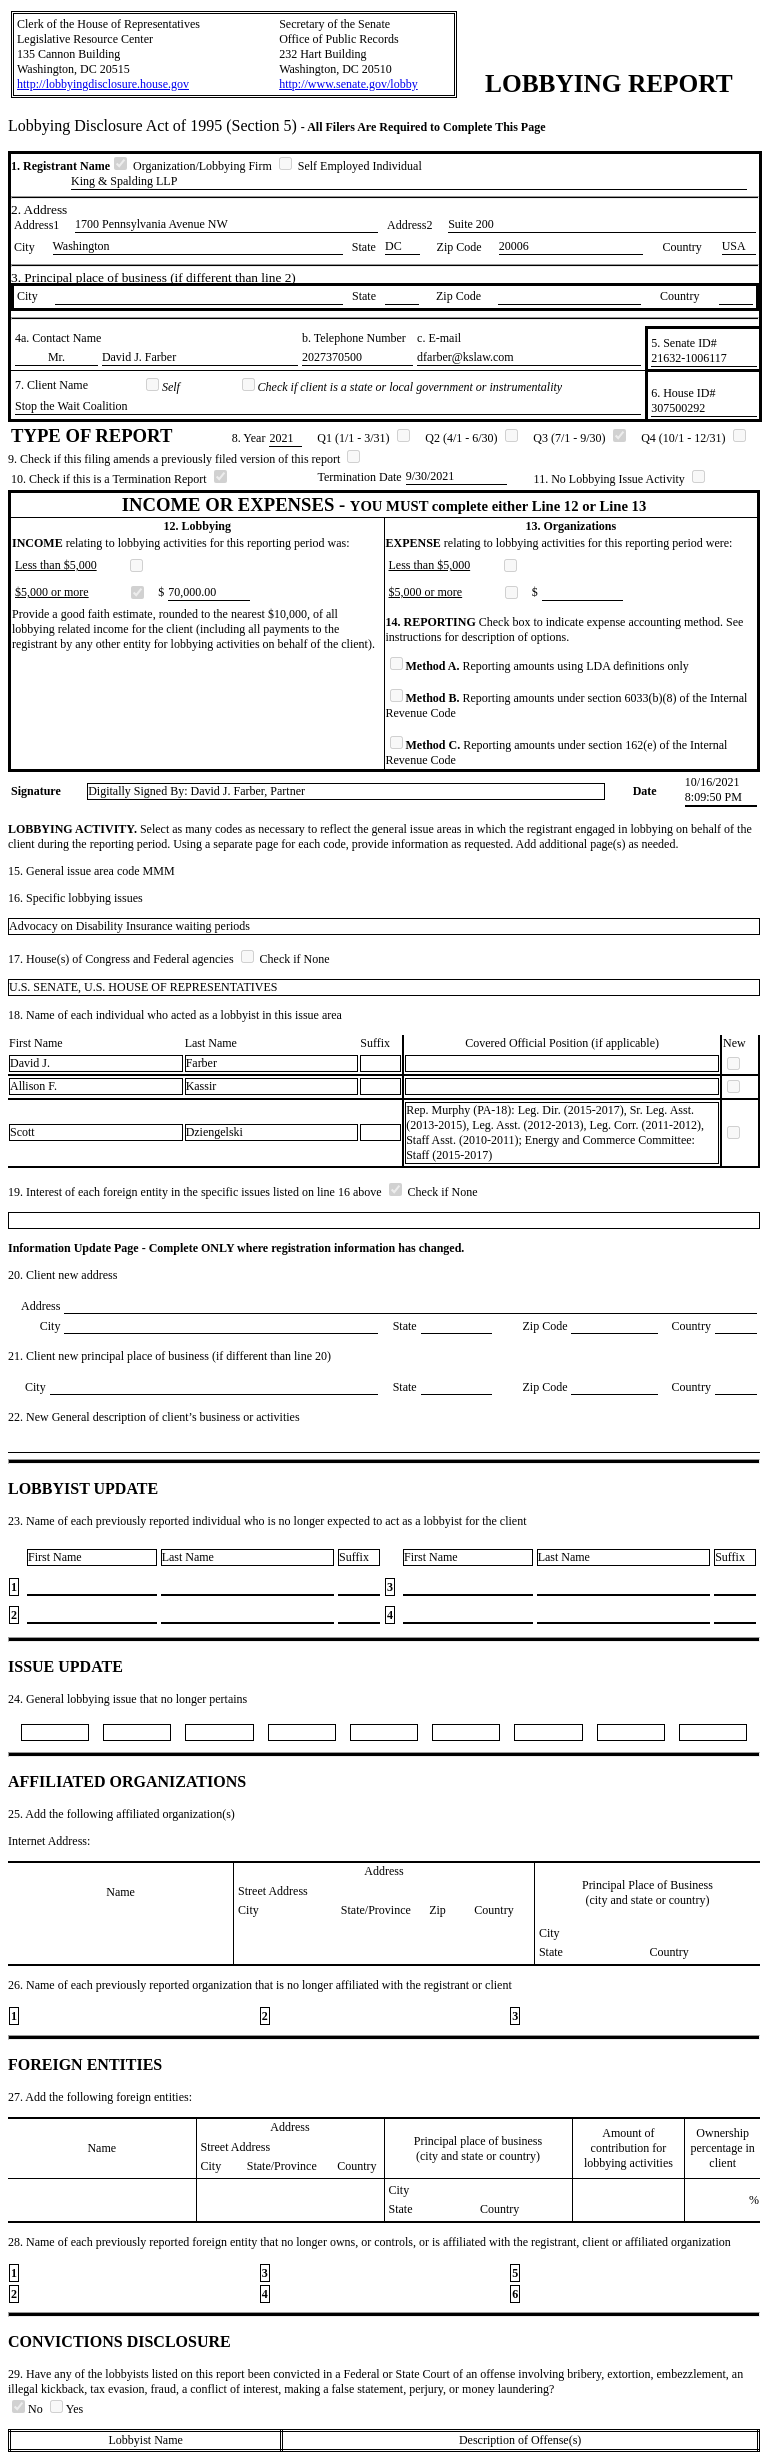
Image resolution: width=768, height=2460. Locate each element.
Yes (66, 2409)
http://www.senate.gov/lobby (348, 84)
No (29, 2409)
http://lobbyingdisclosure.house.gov (103, 84)
